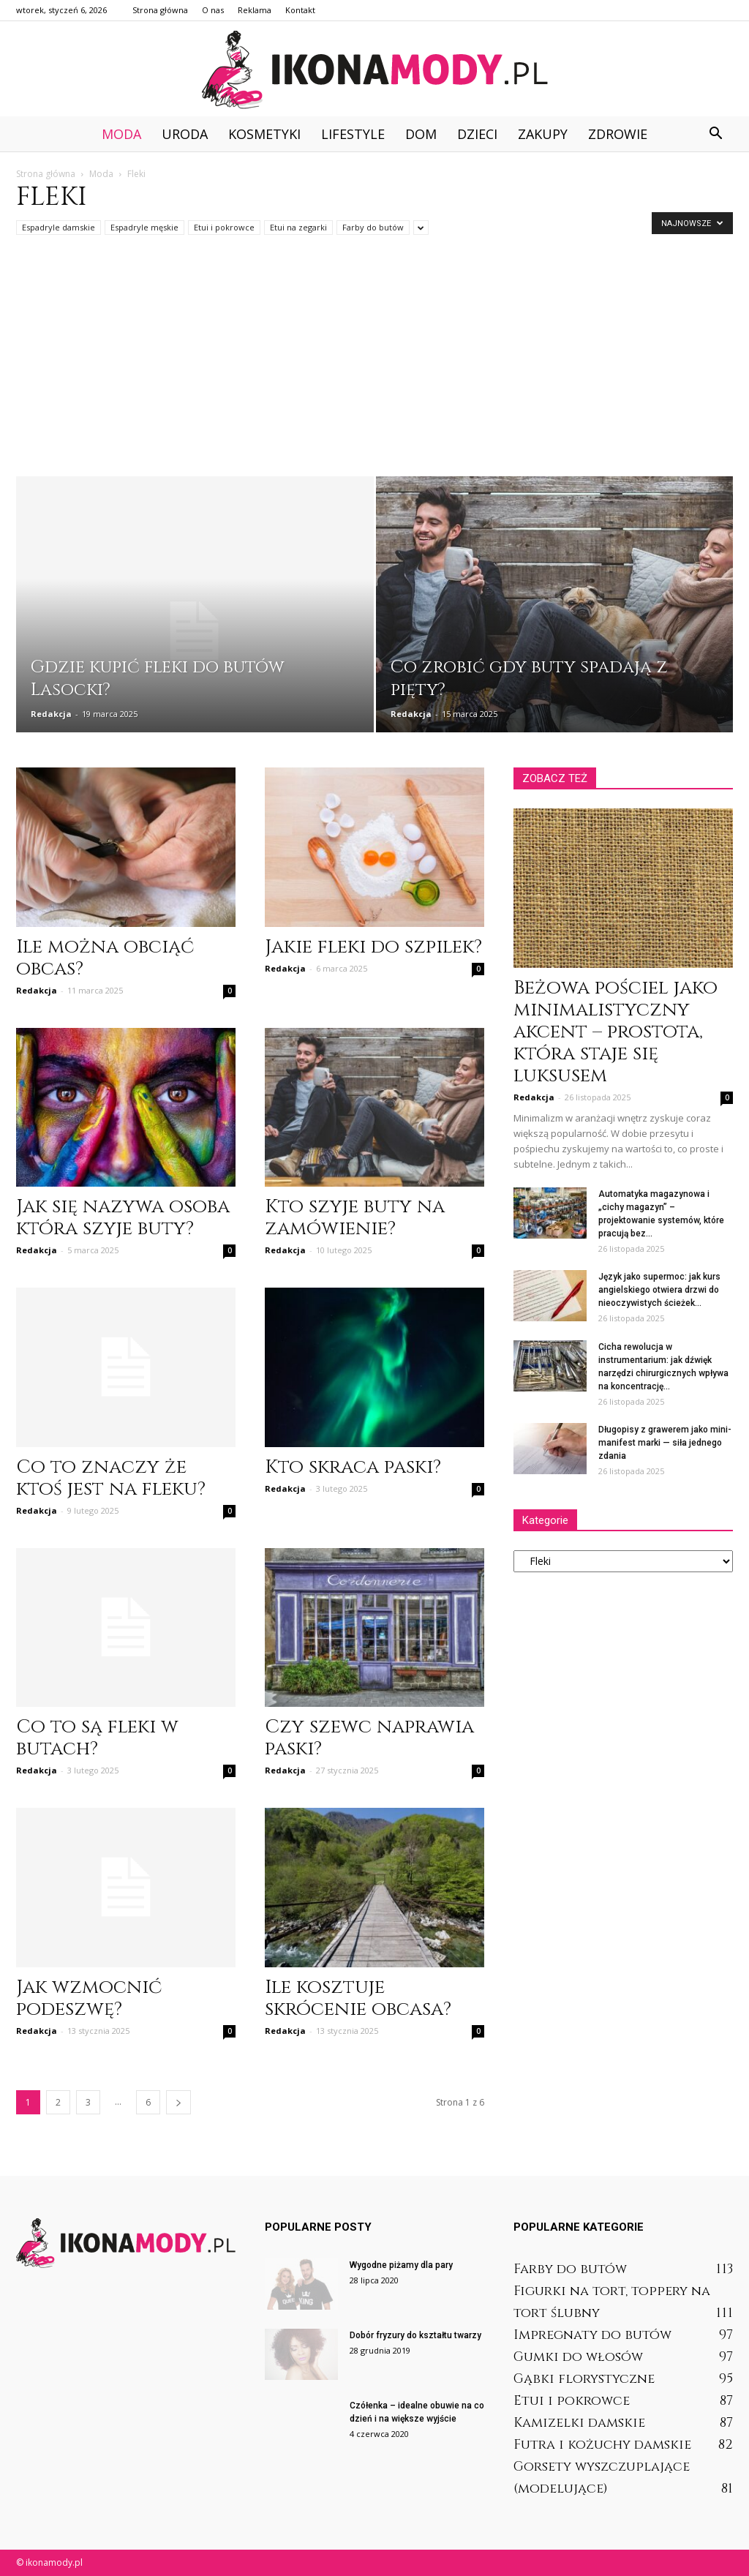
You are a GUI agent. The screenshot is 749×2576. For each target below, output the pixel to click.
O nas (213, 9)
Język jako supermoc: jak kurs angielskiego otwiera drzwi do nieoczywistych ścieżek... (659, 1290)
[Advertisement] (374, 366)
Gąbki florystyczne (584, 2379)
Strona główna (160, 9)
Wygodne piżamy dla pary (401, 2265)
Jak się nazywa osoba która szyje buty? (123, 1218)
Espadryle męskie (144, 227)
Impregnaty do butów (592, 2335)
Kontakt (300, 9)
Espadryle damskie (58, 227)
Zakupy (543, 134)
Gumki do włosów (578, 2357)
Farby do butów (373, 227)
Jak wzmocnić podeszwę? (89, 1998)
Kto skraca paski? (353, 1467)
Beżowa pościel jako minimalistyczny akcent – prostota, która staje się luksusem (615, 1032)
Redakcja (51, 713)
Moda (121, 134)
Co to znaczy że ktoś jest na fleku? (111, 1478)
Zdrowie (617, 134)
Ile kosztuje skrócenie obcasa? (358, 1998)
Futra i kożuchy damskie (602, 2445)
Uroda (185, 134)
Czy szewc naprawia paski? (369, 1738)
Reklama (254, 9)
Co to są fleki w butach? (97, 1738)
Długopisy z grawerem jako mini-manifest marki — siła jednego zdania (664, 1442)
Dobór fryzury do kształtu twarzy (415, 2335)
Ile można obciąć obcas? (105, 958)
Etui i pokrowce (224, 227)
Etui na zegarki (298, 227)
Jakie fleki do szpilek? (373, 947)
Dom (421, 134)
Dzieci (477, 134)
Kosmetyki (264, 134)
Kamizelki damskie (579, 2423)
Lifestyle (353, 134)
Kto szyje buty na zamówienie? (355, 1218)
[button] (715, 133)
